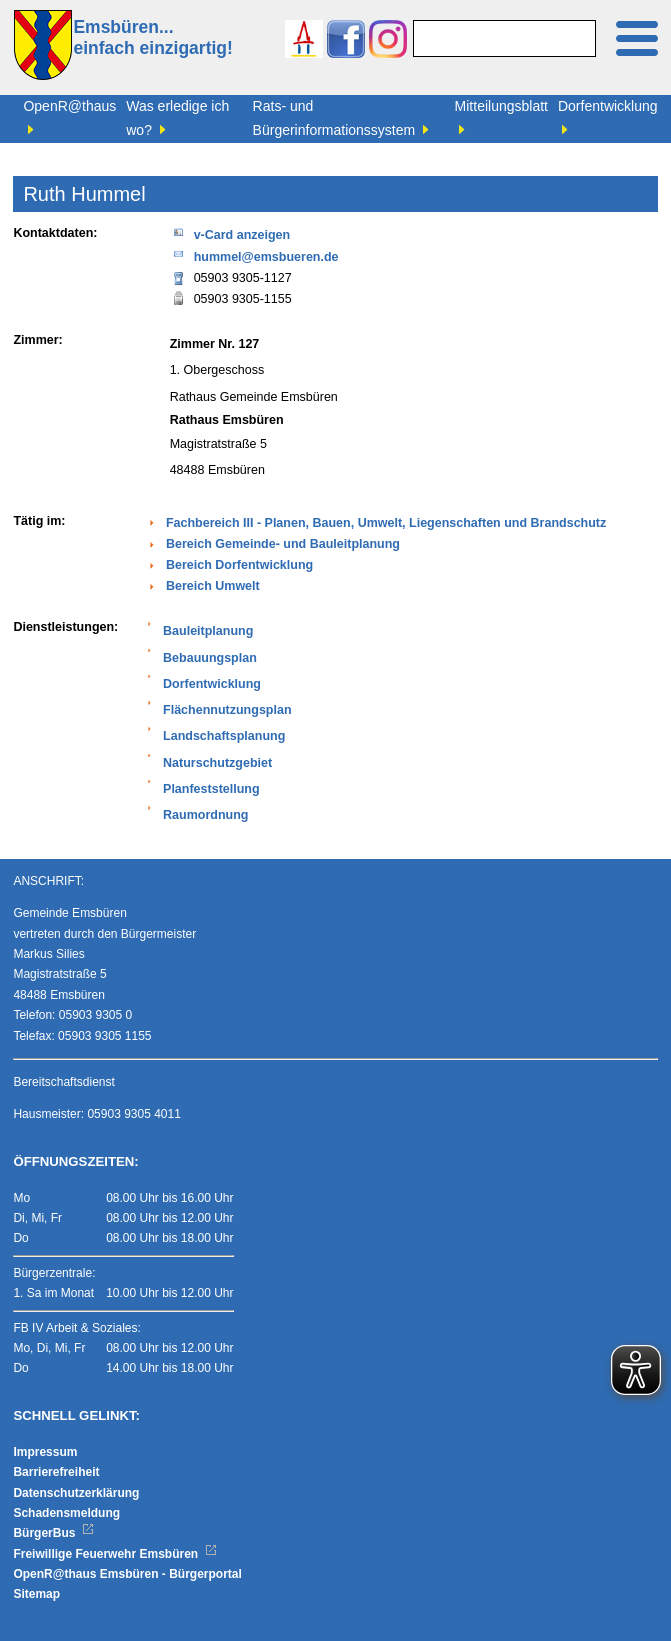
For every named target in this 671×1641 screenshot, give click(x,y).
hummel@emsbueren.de (254, 255)
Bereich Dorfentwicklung (239, 565)
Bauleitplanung (208, 631)
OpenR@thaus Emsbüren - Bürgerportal (127, 1574)
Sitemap (36, 1594)
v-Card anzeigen (230, 233)
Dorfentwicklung (212, 684)
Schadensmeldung (66, 1513)
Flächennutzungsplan (227, 710)
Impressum (45, 1452)
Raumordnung (205, 815)
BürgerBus (53, 1533)
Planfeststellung (211, 789)
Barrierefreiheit (56, 1472)
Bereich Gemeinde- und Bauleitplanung (283, 544)
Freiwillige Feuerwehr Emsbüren (115, 1554)
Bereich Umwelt (213, 586)
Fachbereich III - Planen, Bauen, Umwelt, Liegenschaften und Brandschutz (386, 523)
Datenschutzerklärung (76, 1493)
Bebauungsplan (210, 658)
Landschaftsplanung (224, 736)
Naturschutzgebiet (217, 763)
